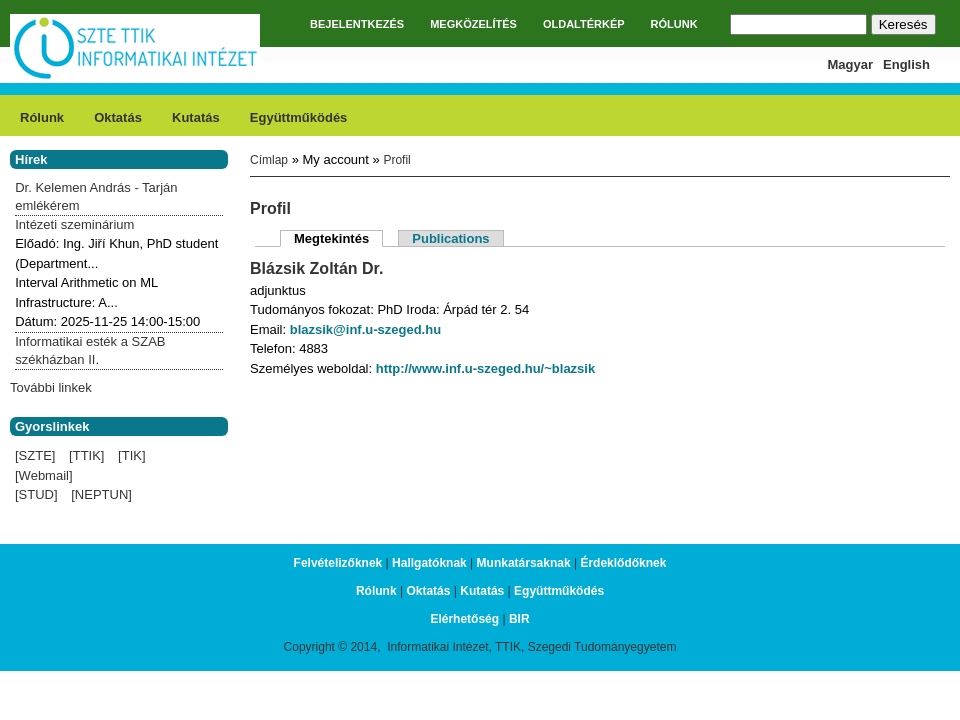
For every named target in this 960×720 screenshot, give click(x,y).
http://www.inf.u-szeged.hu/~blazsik (485, 368)
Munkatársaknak (524, 563)
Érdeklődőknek (623, 563)
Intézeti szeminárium (74, 224)
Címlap (269, 160)
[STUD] (36, 494)
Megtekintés (338, 238)
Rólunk (42, 117)
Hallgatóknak (429, 563)
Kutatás (196, 117)
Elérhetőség (464, 619)
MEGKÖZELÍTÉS (473, 24)
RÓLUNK (674, 24)
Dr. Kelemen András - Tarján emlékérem (96, 196)
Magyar (851, 64)
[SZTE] (35, 455)
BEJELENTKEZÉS (357, 24)
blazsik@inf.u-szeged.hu (365, 329)
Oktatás (118, 117)
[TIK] (131, 455)
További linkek (51, 387)
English (906, 64)
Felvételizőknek (338, 563)
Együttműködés (299, 117)
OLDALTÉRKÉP (584, 24)
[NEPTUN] (101, 494)
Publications (450, 238)
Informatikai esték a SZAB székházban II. (90, 350)
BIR (519, 619)
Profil (396, 160)
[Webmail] (44, 475)
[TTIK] (86, 455)
